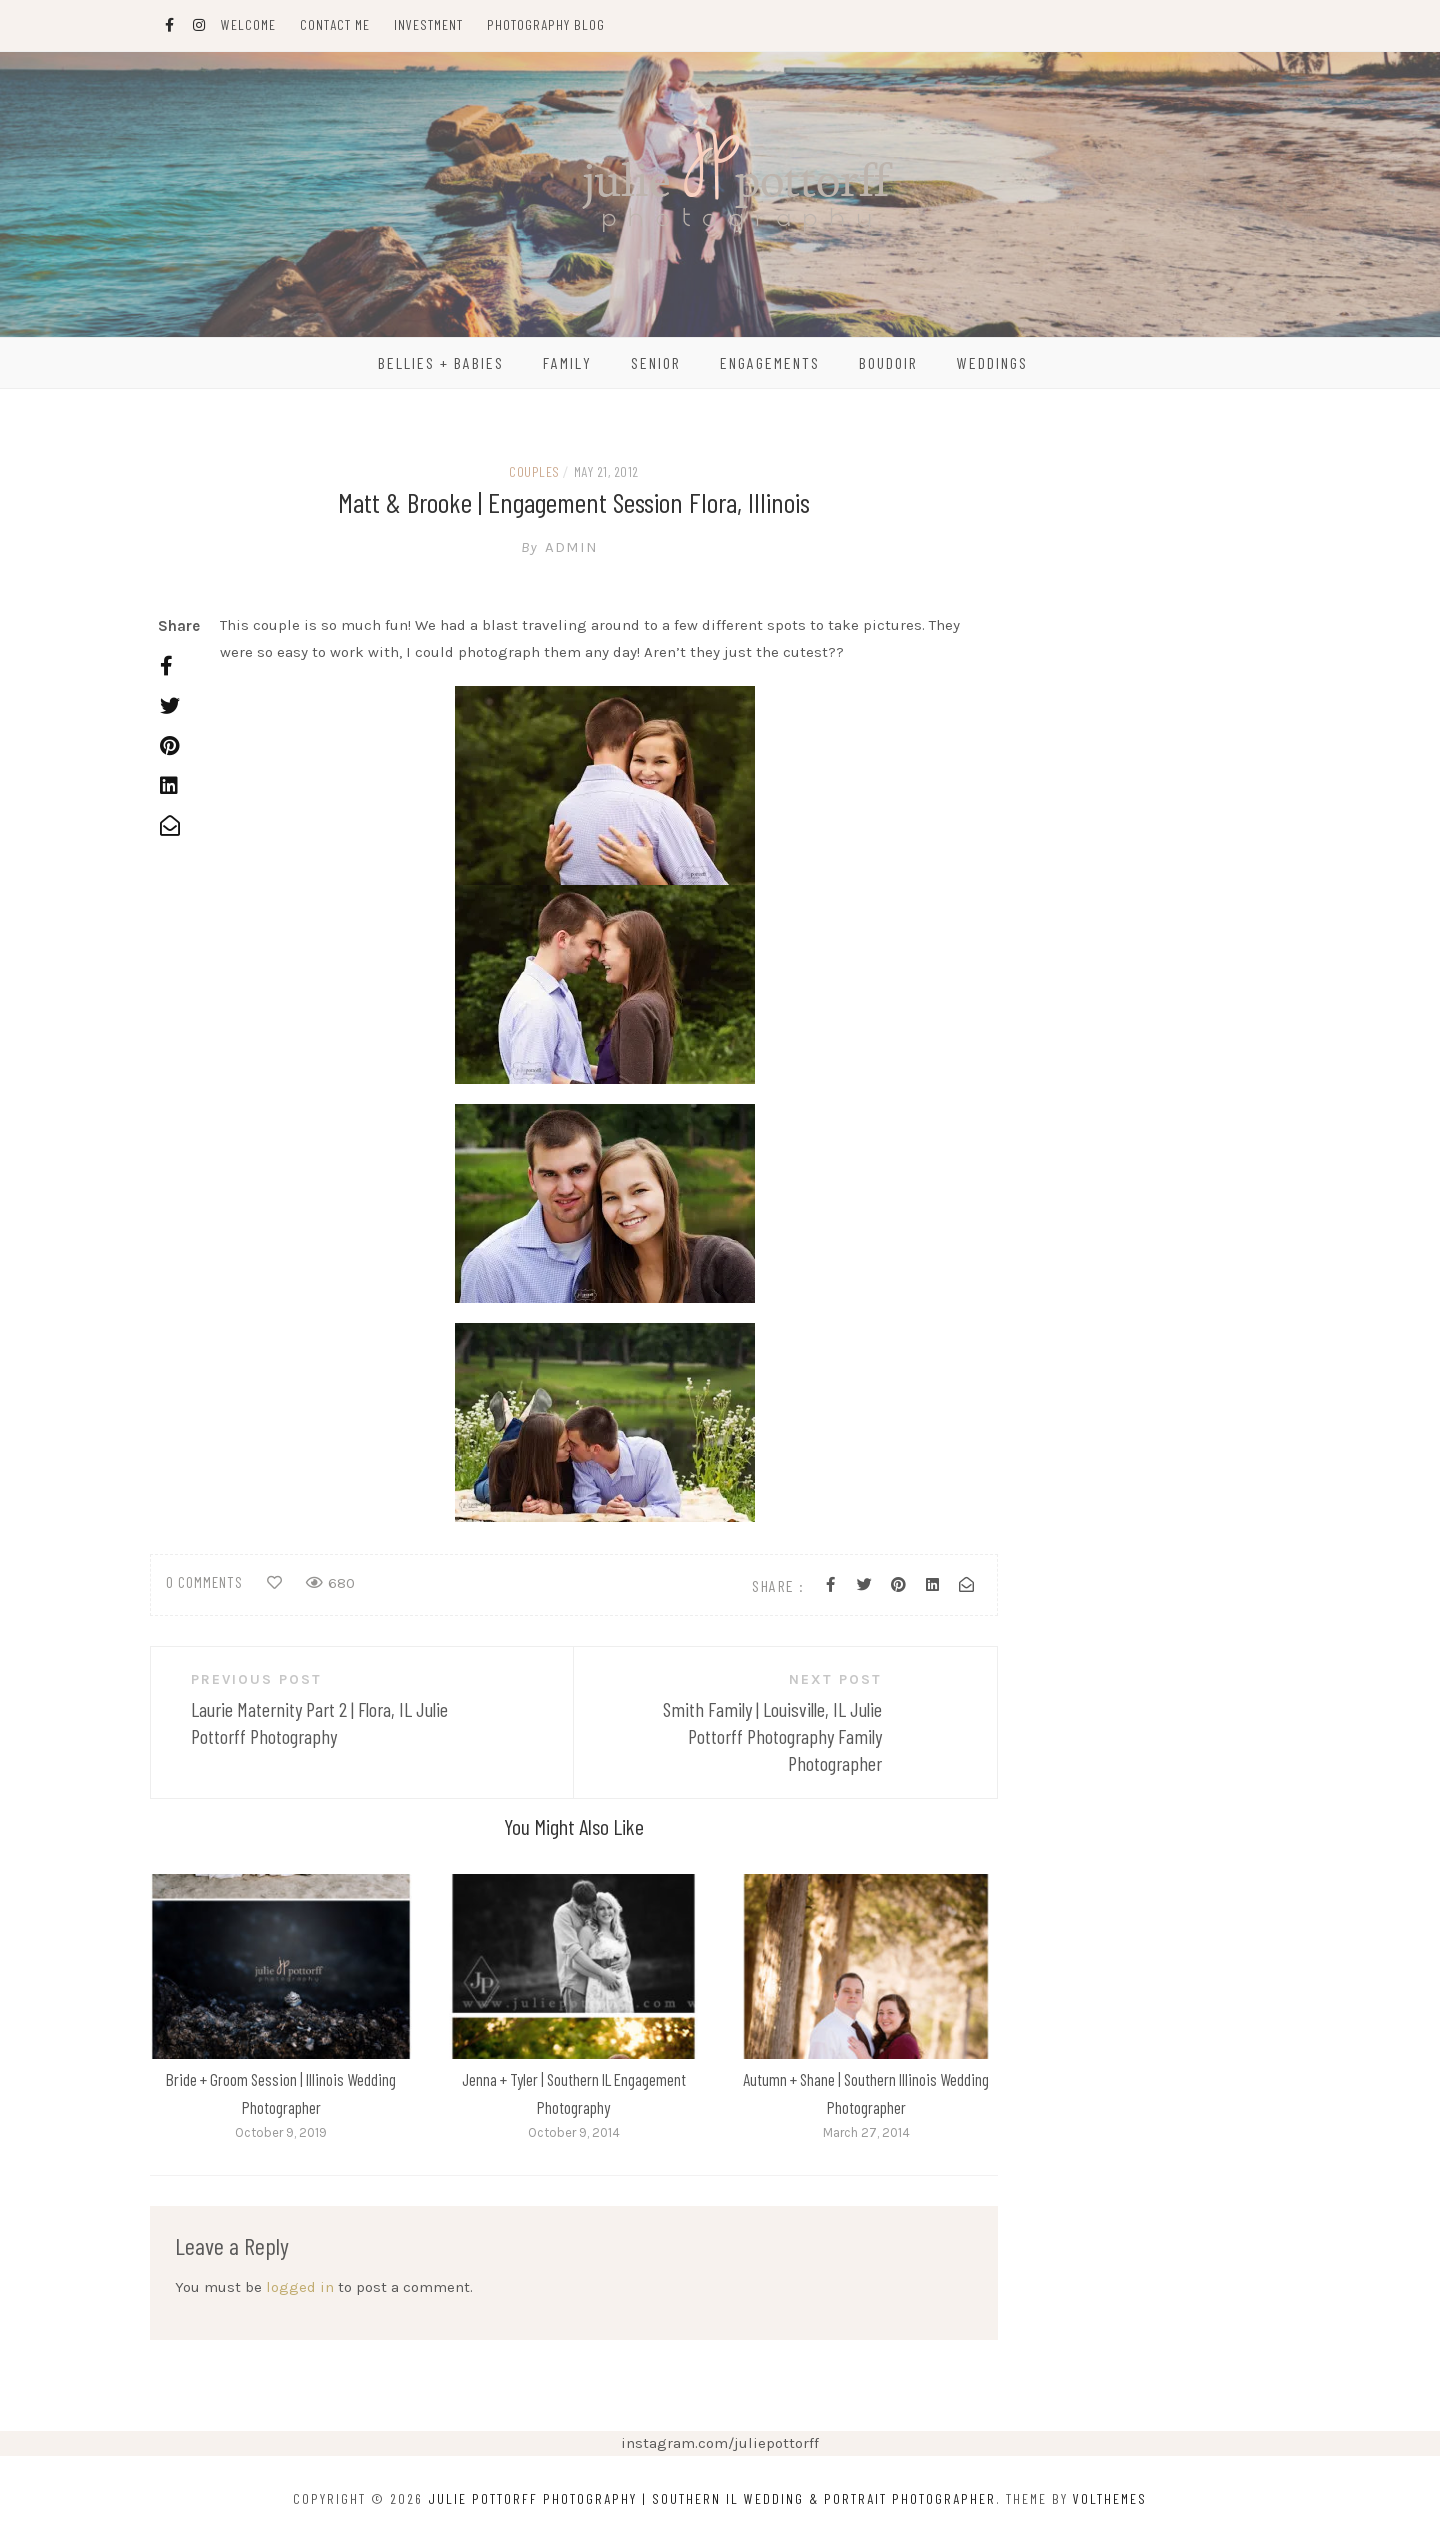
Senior (656, 362)
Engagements (770, 362)
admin (573, 547)
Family (567, 362)
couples (534, 471)
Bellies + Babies (441, 362)
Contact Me (335, 24)
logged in (300, 2287)
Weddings (992, 362)
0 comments (204, 1582)
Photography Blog (546, 24)
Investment (428, 24)
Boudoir (888, 362)
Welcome (248, 24)
